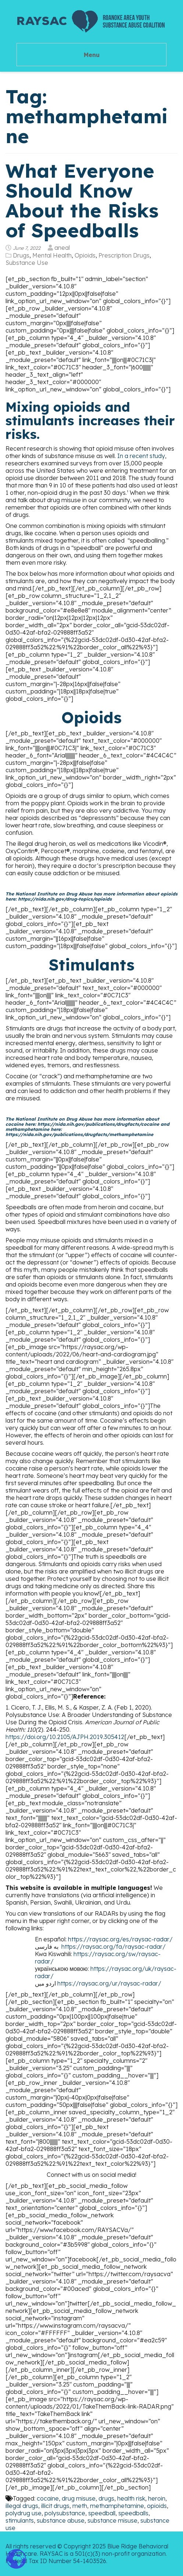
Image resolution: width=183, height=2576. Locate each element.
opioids (157, 2505)
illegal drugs (22, 2505)
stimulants (20, 2520)
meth (79, 2505)
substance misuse (112, 2520)
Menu (92, 54)
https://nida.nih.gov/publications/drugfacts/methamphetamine (79, 1134)
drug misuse (79, 2498)
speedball (101, 2513)
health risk (131, 2498)
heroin (156, 2498)
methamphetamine (117, 2505)
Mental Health (52, 255)
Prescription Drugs (124, 255)
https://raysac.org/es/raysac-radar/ (120, 1939)
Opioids (85, 255)
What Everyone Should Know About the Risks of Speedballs (82, 200)
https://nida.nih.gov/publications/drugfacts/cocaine (98, 1124)
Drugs (21, 255)
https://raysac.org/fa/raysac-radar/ (113, 1946)
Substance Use (27, 262)
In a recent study (141, 456)
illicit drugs (55, 2505)
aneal (62, 247)
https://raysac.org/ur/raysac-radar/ (109, 1983)
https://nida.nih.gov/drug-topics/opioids (65, 899)
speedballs (133, 2513)
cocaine (48, 2498)
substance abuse (61, 2520)
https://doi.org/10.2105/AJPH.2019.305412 (65, 1737)
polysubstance (64, 2513)
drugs (106, 2498)
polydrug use (24, 2513)
